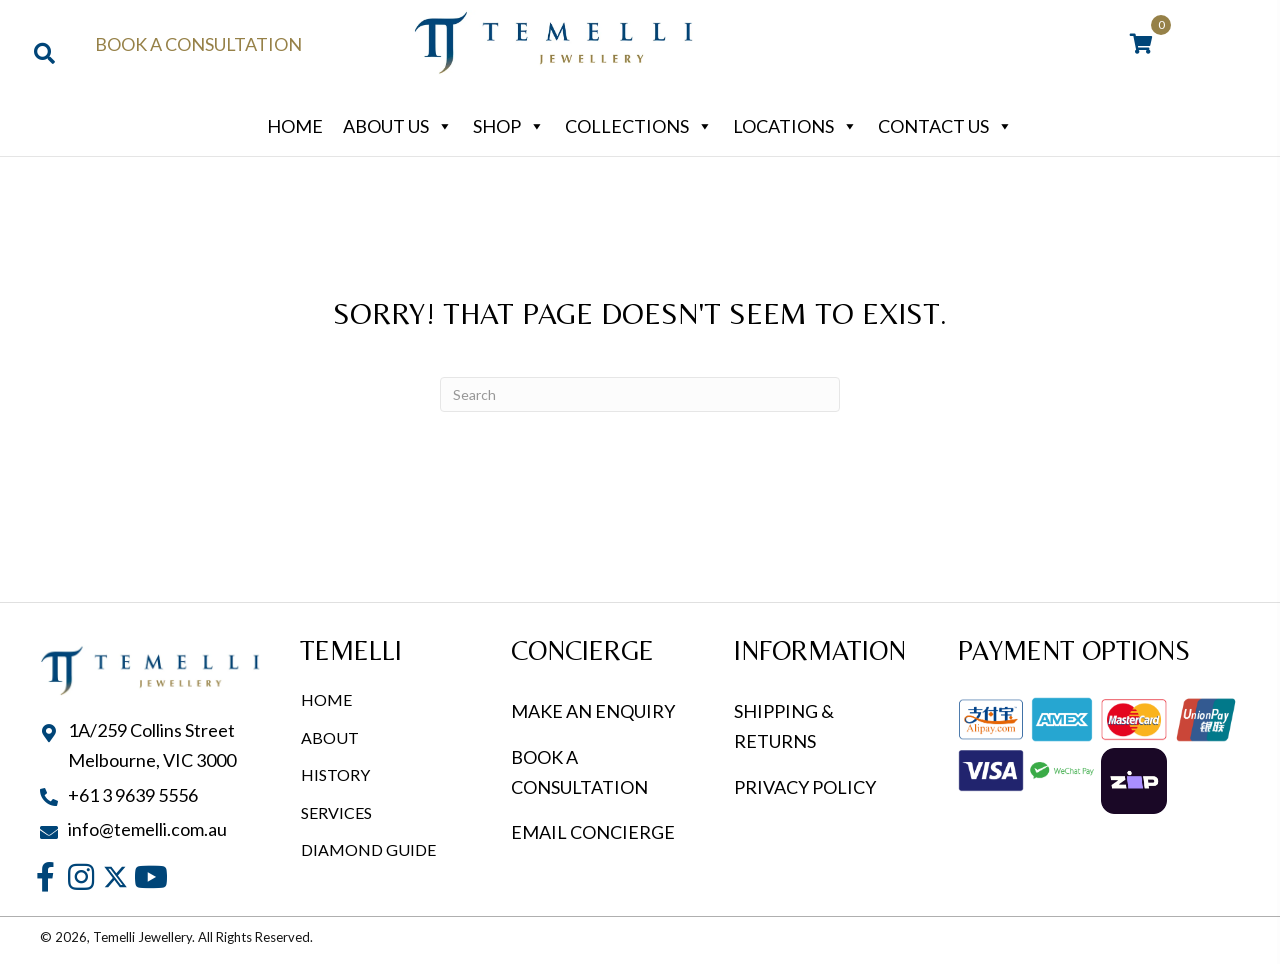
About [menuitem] (330, 737)
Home (295, 126)
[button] (45, 877)
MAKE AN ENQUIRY (593, 711)
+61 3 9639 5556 (133, 795)
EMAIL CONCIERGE (594, 832)
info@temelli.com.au (147, 829)
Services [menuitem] (336, 812)
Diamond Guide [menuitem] (368, 849)
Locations (795, 126)
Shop (509, 126)
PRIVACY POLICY (805, 787)
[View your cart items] (1141, 45)
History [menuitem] (335, 774)
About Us (398, 126)
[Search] (640, 394)
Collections (639, 126)
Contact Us (945, 126)
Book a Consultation (198, 44)
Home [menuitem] (326, 699)
